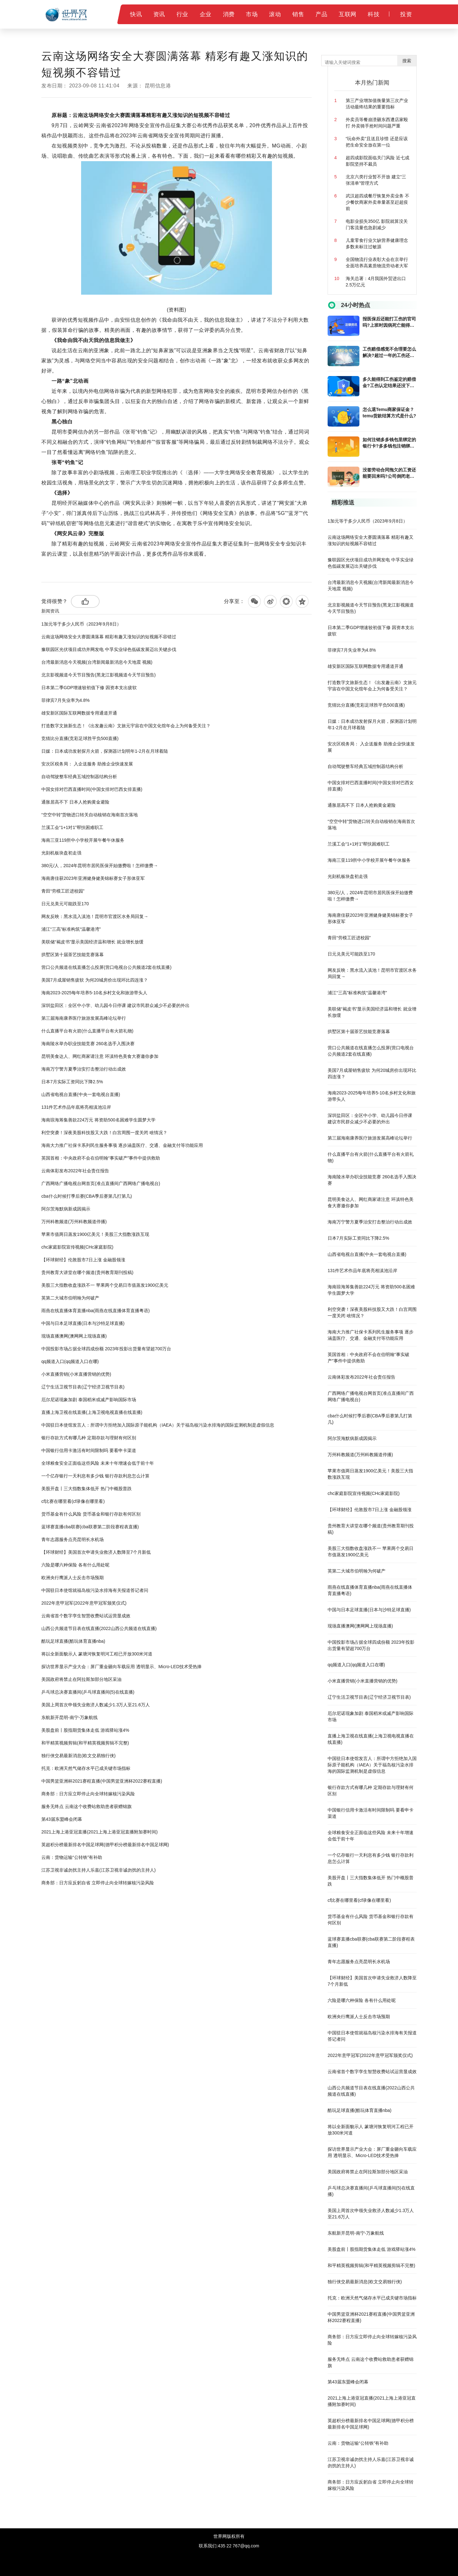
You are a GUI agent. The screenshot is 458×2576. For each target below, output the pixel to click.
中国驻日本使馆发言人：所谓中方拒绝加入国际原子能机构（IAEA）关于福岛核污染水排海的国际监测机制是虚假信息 (157, 1425)
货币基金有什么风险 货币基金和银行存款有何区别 (91, 1514)
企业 (206, 14)
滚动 (275, 14)
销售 (298, 14)
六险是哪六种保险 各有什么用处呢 (75, 1564)
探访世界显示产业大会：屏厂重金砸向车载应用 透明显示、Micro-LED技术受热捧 (121, 1666)
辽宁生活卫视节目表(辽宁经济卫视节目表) (82, 1386)
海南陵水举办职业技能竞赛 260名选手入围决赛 (88, 1043)
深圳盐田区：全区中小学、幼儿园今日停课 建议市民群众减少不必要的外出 (115, 1005)
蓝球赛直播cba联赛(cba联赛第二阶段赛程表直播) (90, 1526)
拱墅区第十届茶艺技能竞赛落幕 (72, 954)
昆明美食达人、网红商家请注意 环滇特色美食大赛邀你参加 (99, 1056)
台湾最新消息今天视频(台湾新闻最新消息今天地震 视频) (96, 662)
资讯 (159, 14)
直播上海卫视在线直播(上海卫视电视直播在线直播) (91, 1412)
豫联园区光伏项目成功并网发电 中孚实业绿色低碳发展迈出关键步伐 (108, 649)
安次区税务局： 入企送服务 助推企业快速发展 (87, 763)
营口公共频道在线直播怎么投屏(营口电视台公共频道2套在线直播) (106, 967)
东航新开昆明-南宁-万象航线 (69, 1717)
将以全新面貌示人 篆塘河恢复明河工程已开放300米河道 (96, 1653)
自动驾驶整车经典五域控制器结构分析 (79, 776)
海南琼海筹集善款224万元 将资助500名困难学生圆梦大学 (98, 1119)
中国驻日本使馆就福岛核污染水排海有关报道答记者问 (94, 1590)
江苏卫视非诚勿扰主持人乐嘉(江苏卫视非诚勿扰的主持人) (98, 1870)
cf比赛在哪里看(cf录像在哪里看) (73, 1501)
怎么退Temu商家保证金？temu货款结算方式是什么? (389, 412)
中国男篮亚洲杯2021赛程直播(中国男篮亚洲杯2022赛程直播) (101, 1781)
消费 (229, 14)
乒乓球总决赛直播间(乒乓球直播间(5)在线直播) (87, 1692)
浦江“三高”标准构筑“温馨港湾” (71, 929)
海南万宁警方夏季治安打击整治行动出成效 (83, 1069)
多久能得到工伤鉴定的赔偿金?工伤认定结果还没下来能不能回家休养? (389, 383)
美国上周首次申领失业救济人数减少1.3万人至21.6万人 (95, 1704)
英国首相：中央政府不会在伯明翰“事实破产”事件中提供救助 (100, 1158)
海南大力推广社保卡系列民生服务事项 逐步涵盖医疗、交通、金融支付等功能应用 (122, 1145)
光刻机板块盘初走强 (61, 852)
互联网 (348, 14)
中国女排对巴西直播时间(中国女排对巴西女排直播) (91, 789)
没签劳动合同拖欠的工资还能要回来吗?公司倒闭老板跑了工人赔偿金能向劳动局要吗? (389, 473)
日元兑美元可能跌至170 (65, 903)
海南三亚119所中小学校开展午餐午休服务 (82, 840)
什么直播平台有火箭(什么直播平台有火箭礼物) (87, 1030)
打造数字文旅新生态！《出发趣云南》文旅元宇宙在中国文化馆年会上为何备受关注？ (126, 725)
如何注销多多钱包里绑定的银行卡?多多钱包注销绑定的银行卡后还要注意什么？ (389, 443)
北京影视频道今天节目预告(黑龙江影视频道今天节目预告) (98, 674)
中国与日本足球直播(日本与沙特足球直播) (82, 1323)
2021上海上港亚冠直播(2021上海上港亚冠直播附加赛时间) (99, 1831)
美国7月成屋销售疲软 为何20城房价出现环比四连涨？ (94, 980)
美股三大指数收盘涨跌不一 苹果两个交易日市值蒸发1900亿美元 (104, 1285)
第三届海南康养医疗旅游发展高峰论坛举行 (83, 1018)
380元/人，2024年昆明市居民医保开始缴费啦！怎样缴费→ (99, 865)
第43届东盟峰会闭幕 (61, 1819)
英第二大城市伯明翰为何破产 (70, 1297)
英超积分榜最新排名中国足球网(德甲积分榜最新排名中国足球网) (105, 1844)
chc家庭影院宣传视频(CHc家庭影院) (77, 1247)
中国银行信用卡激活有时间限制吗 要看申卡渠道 (88, 1450)
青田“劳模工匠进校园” (62, 891)
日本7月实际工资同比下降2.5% (72, 1081)
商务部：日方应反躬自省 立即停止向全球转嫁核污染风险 (97, 1882)
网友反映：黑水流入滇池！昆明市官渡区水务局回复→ (94, 916)
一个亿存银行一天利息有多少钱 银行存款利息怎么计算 (95, 1475)
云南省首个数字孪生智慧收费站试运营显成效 (85, 1615)
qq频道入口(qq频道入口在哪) (70, 1361)
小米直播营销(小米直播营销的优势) (76, 1374)
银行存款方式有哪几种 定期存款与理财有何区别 (88, 1437)
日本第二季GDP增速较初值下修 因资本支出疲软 (89, 687)
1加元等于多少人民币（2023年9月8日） (81, 624)
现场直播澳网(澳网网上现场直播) (74, 1336)
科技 (373, 14)
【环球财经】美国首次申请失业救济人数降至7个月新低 (96, 1552)
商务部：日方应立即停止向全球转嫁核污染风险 (88, 1793)
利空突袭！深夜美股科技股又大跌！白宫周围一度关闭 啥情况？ (104, 1132)
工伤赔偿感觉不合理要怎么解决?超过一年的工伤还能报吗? (389, 352)
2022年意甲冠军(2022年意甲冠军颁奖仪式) (84, 1603)
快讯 (136, 14)
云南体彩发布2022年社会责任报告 (75, 1170)
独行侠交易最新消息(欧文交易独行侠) (78, 1755)
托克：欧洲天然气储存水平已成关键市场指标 (85, 1768)
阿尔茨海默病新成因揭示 (65, 1208)
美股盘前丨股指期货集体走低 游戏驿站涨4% (85, 1730)
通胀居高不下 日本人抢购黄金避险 (75, 802)
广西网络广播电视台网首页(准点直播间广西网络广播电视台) (100, 1183)
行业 (182, 14)
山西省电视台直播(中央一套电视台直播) (80, 1094)
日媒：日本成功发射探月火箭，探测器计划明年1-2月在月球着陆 (104, 751)
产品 (321, 14)
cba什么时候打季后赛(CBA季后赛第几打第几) (86, 1196)
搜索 (406, 60)
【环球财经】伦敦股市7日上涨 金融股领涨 (83, 1259)
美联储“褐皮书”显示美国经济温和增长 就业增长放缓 (92, 941)
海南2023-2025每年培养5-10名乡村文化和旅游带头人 (94, 992)
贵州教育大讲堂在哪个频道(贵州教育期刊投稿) (87, 1272)
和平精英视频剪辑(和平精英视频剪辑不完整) (85, 1742)
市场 (252, 14)
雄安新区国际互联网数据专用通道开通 (79, 713)
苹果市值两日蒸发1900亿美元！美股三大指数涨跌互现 (95, 1234)
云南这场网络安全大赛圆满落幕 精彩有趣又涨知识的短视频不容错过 (108, 636)
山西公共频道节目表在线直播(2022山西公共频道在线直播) (98, 1628)
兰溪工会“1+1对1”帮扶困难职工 (72, 827)
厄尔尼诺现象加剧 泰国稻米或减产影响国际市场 (88, 1399)
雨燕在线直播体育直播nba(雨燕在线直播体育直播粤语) (95, 1310)
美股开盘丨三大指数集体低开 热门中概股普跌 (86, 1488)
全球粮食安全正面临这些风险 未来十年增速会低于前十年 (97, 1463)
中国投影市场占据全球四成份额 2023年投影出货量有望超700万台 (106, 1348)
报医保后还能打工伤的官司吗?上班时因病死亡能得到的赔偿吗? (389, 322)
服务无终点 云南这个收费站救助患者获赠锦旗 (86, 1806)
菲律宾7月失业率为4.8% (65, 700)
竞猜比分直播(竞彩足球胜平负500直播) (80, 738)
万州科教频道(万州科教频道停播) (74, 1221)
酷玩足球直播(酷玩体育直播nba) (73, 1641)
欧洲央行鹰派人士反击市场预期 (72, 1577)
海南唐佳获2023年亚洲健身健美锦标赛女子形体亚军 (93, 878)
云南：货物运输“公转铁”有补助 (71, 1857)
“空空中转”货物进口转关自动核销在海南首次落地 (89, 814)
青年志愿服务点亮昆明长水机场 (72, 1539)
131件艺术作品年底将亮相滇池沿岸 (76, 1107)
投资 (406, 14)
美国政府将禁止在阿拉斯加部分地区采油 (81, 1679)
